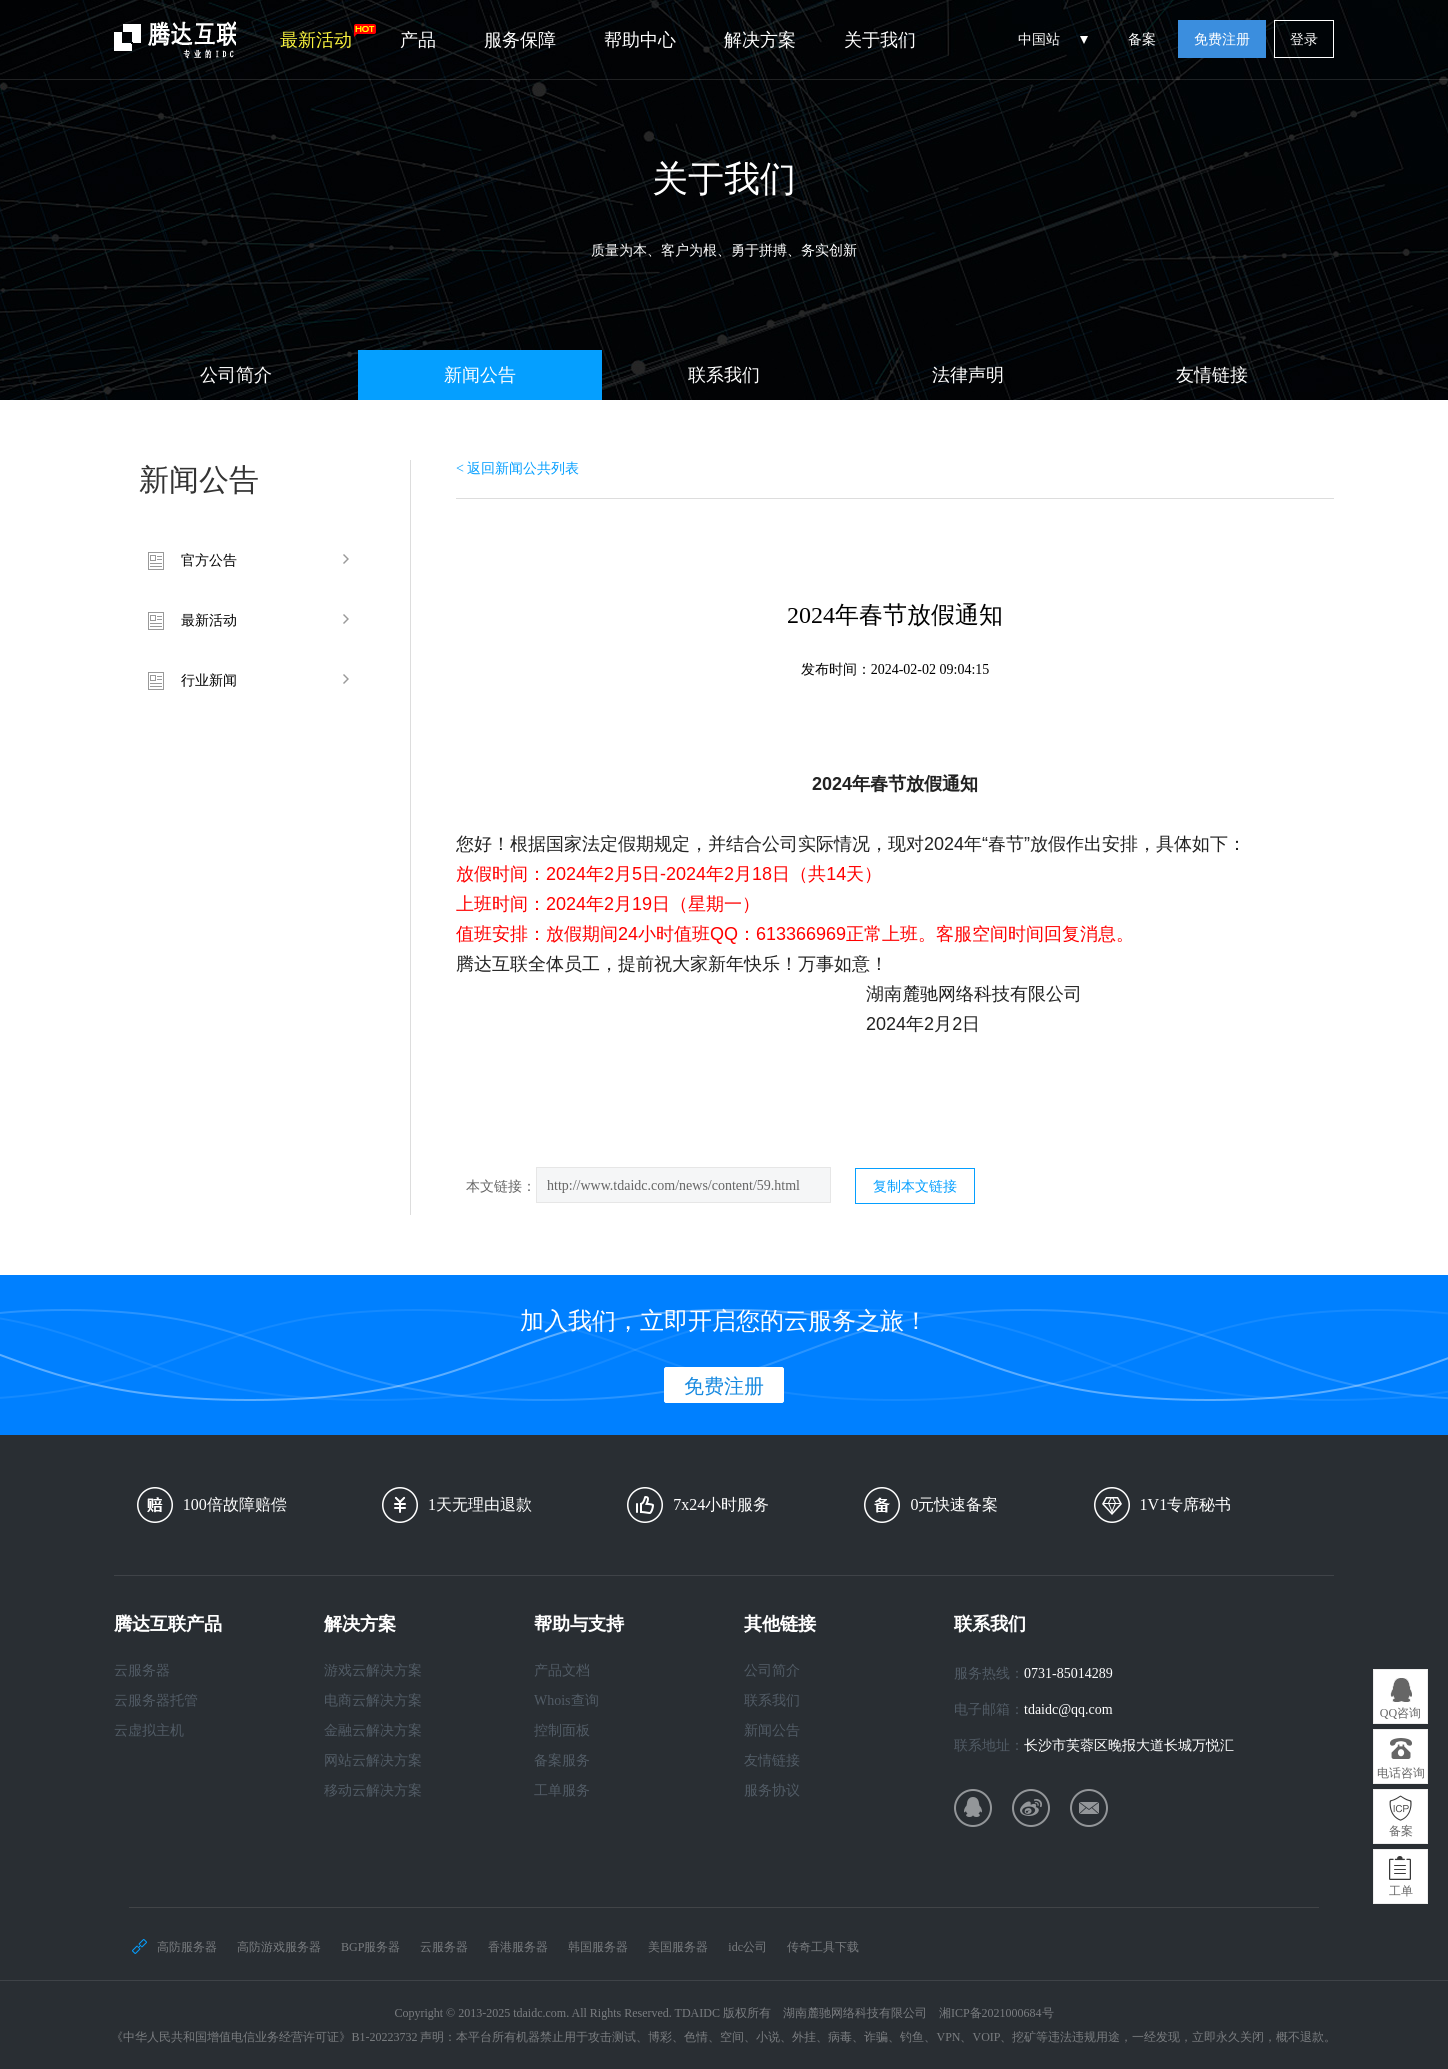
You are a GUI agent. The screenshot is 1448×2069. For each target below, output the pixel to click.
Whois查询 (566, 1700)
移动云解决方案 (373, 1790)
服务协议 (772, 1790)
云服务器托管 (156, 1700)
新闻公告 (480, 375)
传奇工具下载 (823, 1947)
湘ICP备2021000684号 (996, 2013)
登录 (1304, 39)
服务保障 (520, 40)
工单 (1401, 1891)
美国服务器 (678, 1947)
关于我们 (880, 40)
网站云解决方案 (373, 1760)
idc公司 (747, 1947)
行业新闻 (209, 680)
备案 (1142, 39)
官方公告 (209, 560)
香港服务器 (518, 1947)
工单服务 (562, 1790)
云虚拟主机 (149, 1730)
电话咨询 (1401, 1773)
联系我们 (724, 375)
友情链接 (1212, 375)
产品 (418, 40)
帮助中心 (640, 40)
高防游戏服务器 (279, 1947)
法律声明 (968, 375)
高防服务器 (187, 1947)
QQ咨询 (1400, 1713)
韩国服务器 (598, 1947)
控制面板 (562, 1730)
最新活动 (328, 37)
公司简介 (236, 375)
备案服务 (562, 1760)
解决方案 (760, 40)
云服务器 (142, 1670)
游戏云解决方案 (373, 1670)
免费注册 (1222, 39)
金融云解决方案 (373, 1730)
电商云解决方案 (373, 1700)
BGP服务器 (370, 1947)
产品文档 (562, 1670)
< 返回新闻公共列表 (517, 468)
